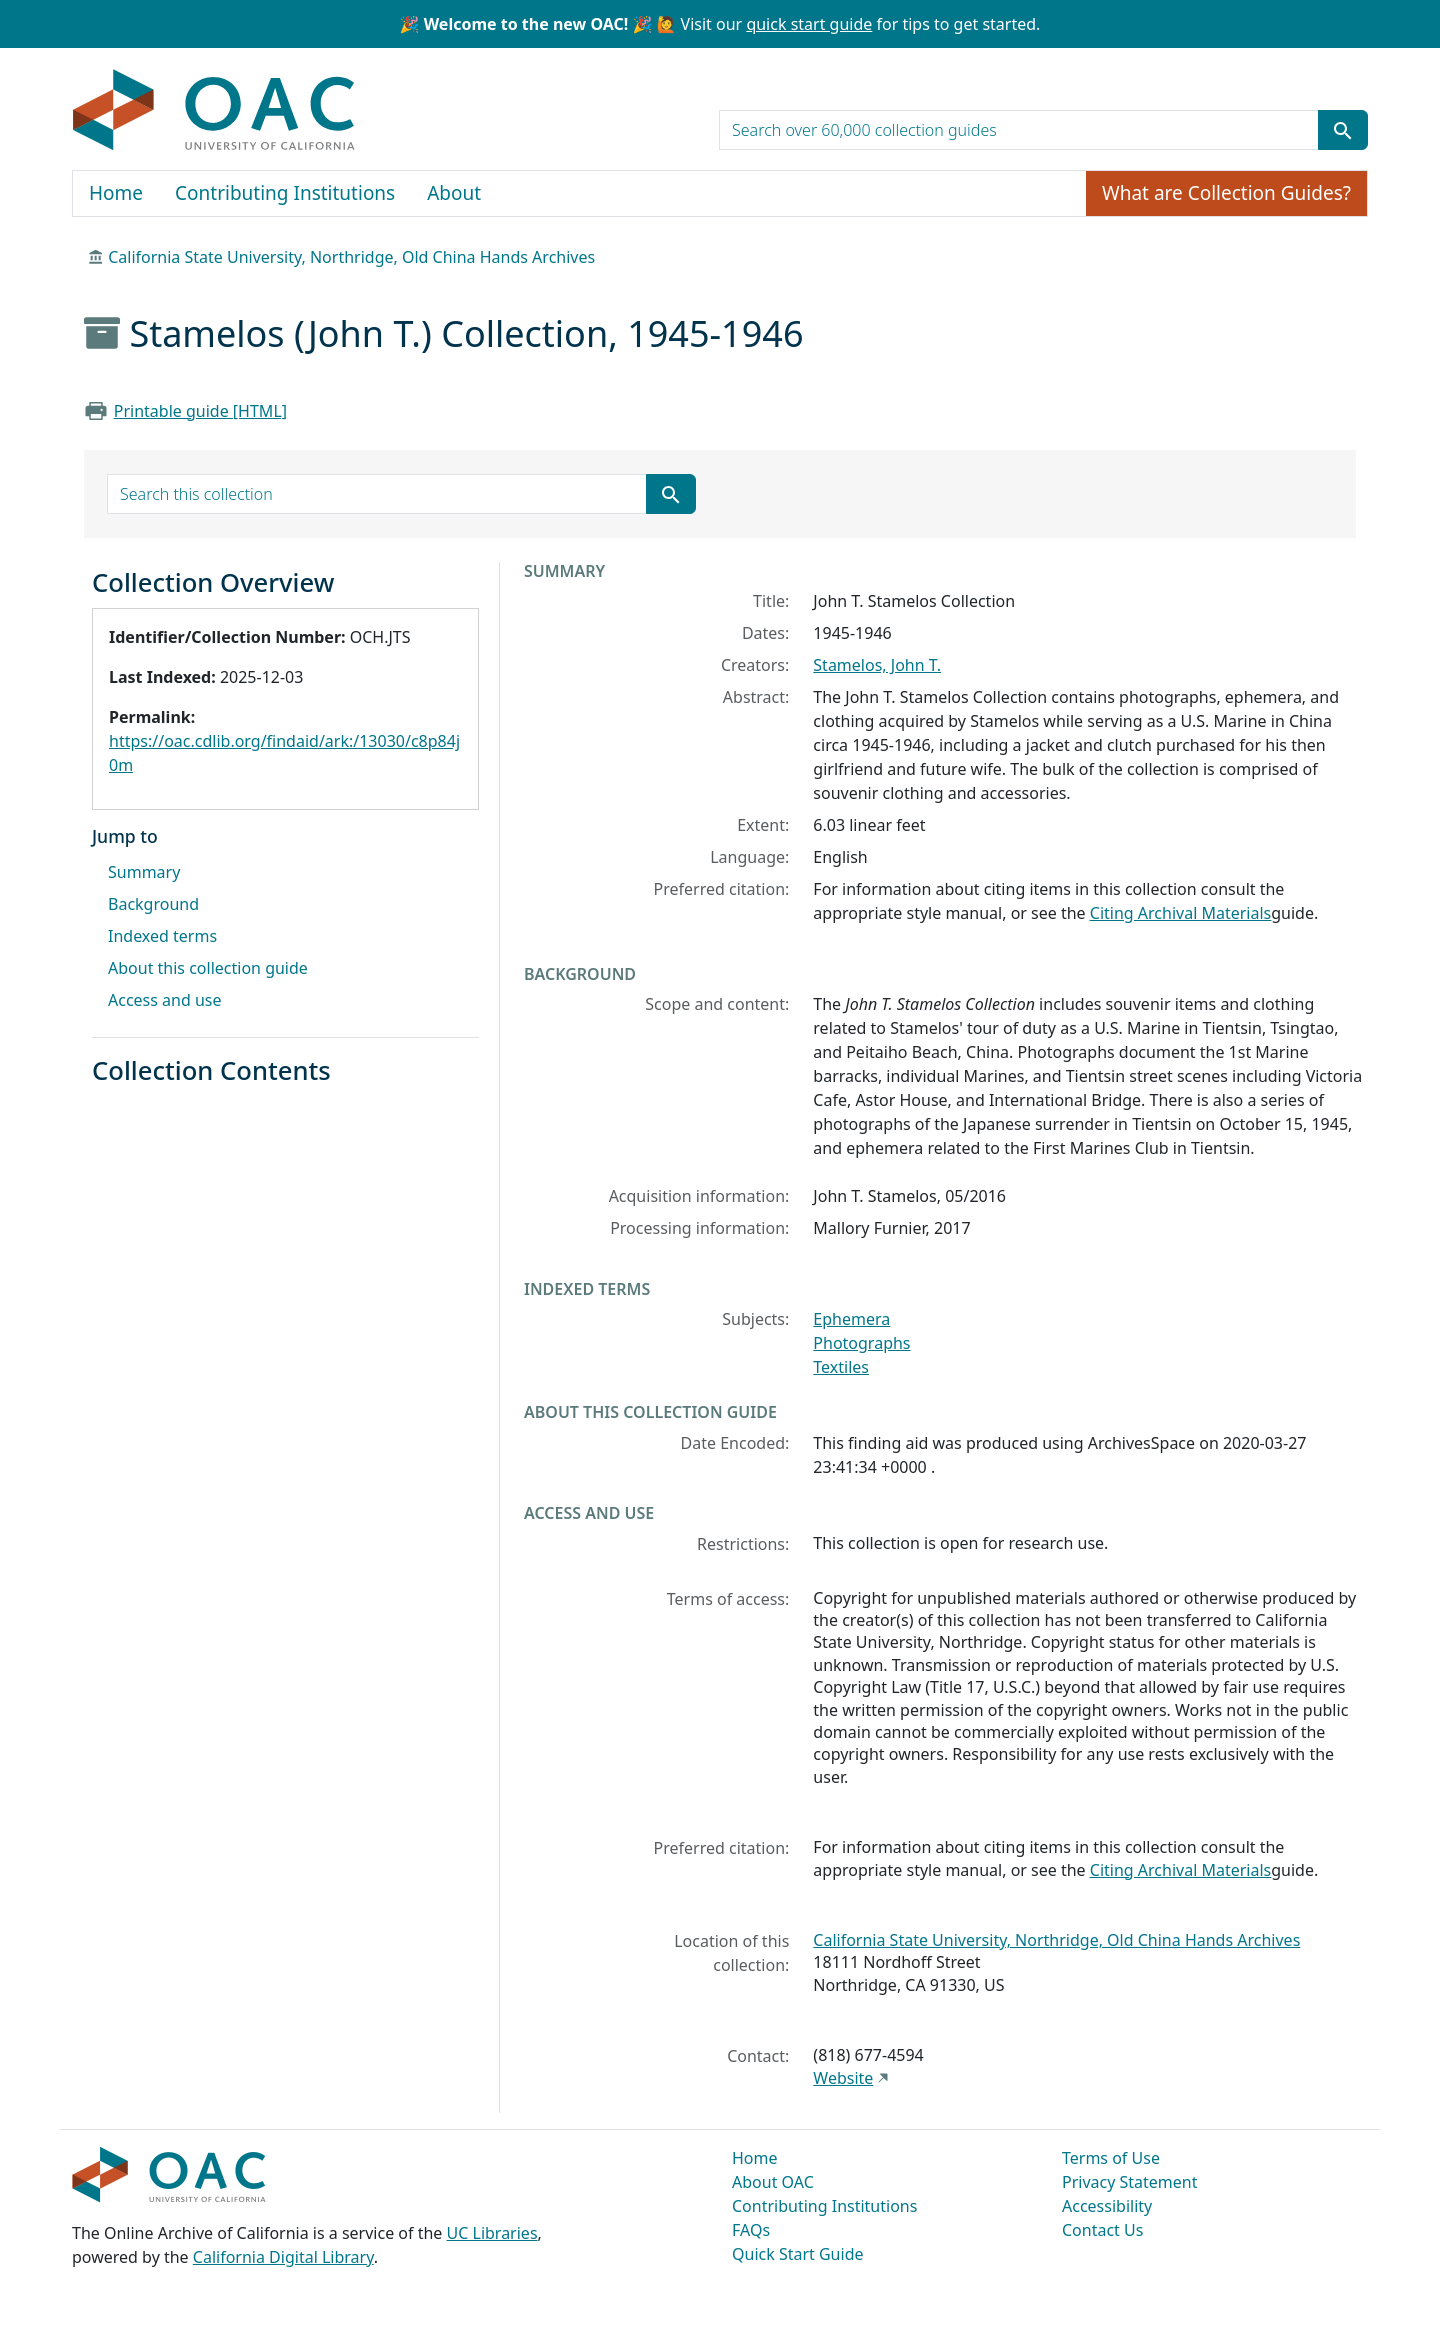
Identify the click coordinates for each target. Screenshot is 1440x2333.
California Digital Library (283, 2257)
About (454, 193)
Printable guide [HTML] (200, 411)
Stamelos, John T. (877, 665)
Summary (144, 872)
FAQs (751, 2230)
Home (116, 193)
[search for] (1019, 130)
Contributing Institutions (285, 193)
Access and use (165, 1000)
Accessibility (1107, 2206)
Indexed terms (162, 936)
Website (843, 2078)
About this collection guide (208, 968)
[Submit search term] (1343, 130)
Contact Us (1102, 2230)
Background (153, 904)
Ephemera (851, 1319)
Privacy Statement (1130, 2182)
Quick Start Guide (798, 2254)
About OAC (773, 2182)
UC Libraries (492, 2233)
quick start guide (809, 24)
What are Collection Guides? (1226, 193)
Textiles (841, 1367)
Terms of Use (1111, 2158)
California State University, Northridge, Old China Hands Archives (351, 257)
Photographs (861, 1343)
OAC (214, 111)
